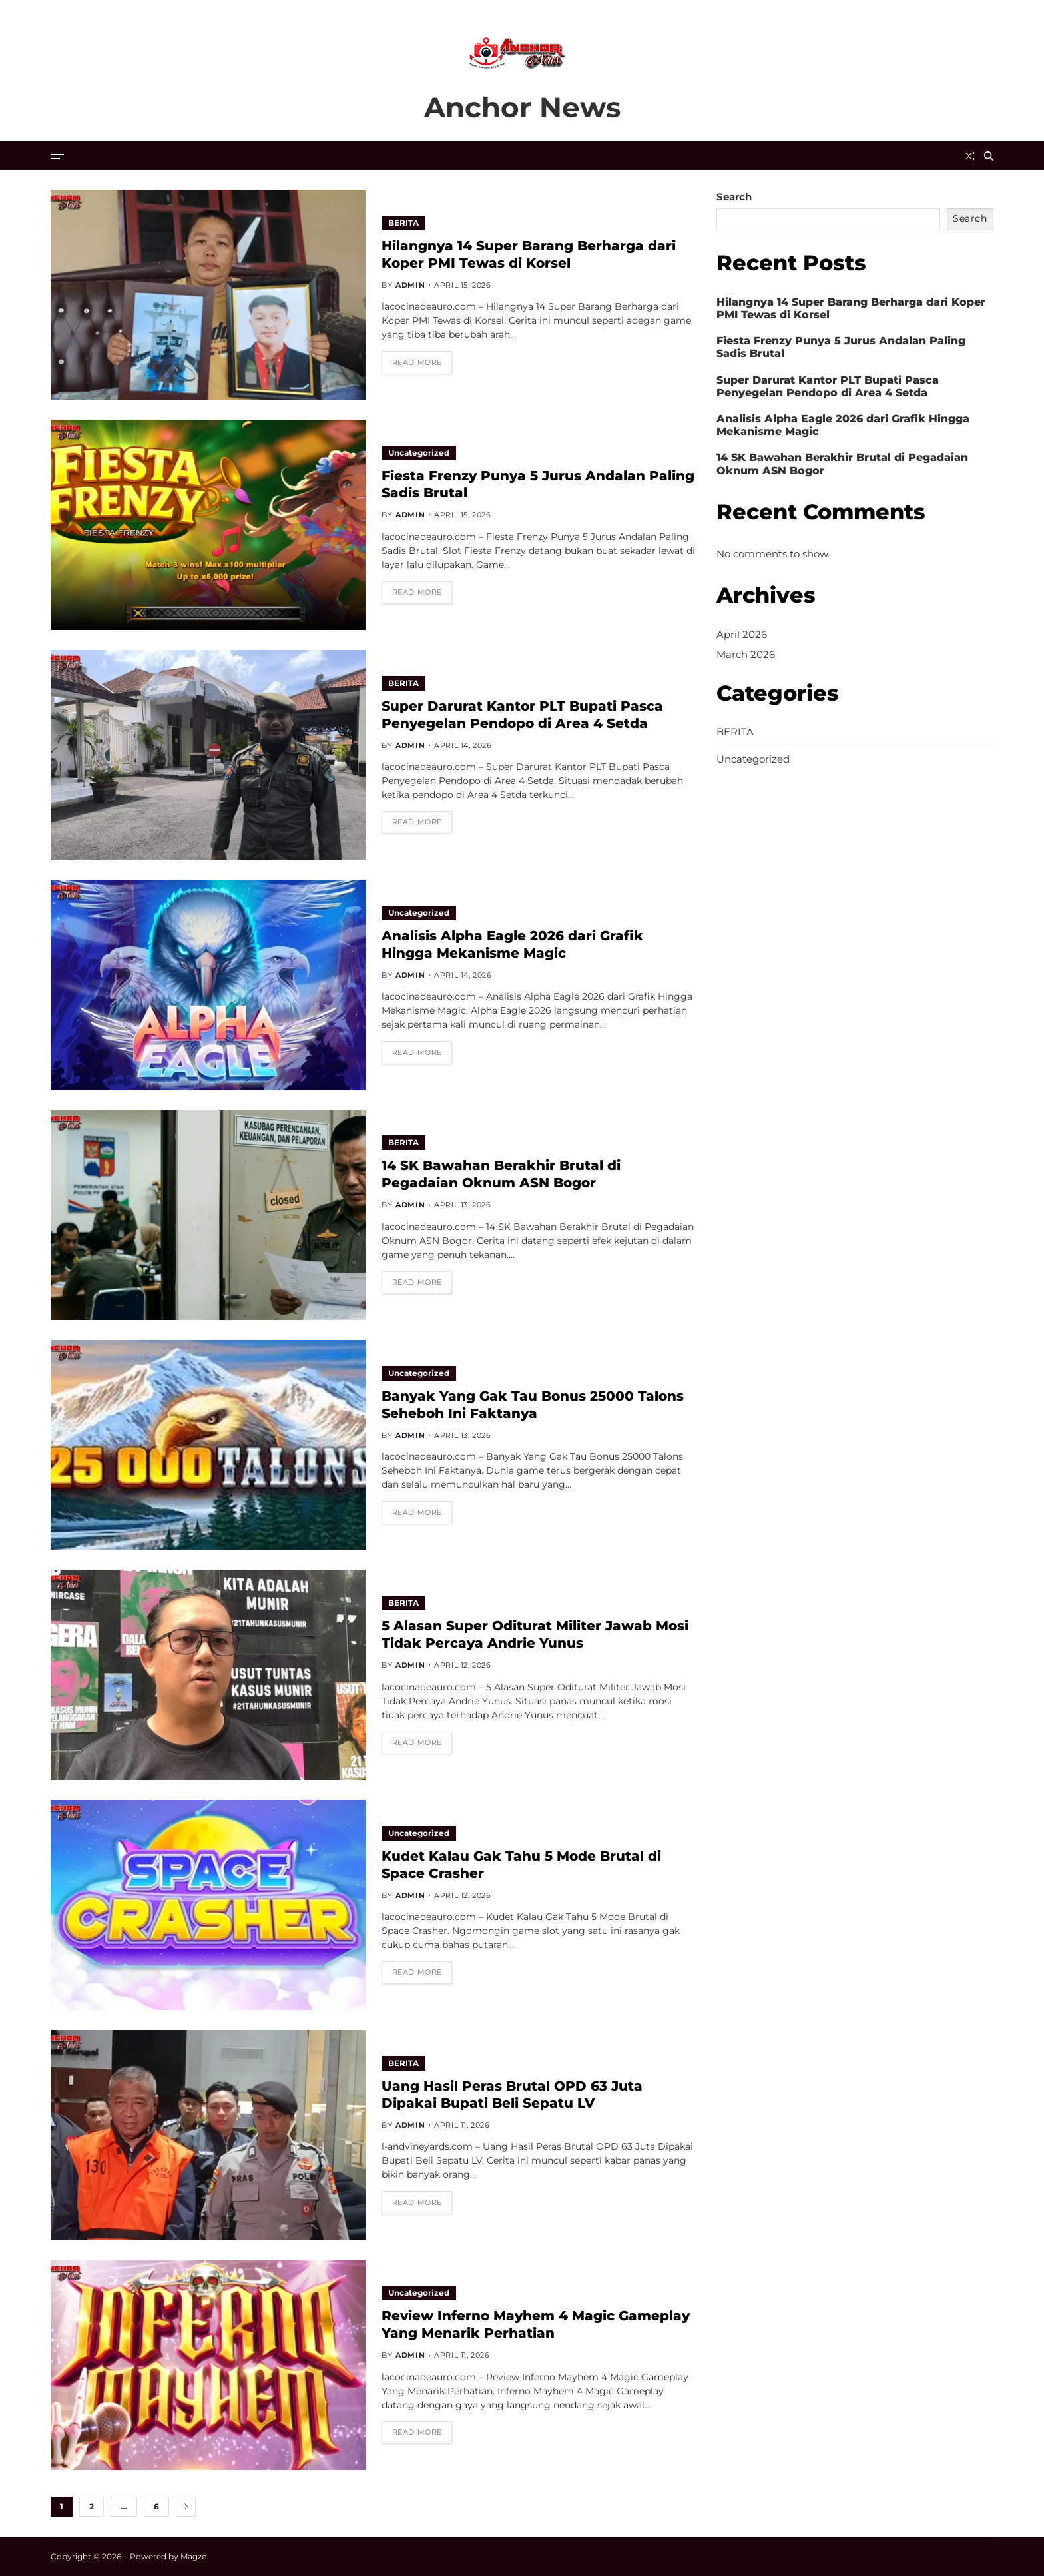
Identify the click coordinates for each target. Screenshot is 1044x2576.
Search (734, 196)
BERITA (403, 223)
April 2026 (741, 634)
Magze (193, 2556)
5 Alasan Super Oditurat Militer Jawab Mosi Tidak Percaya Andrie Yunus (535, 1634)
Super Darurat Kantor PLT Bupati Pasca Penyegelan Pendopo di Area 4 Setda (827, 386)
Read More (417, 362)
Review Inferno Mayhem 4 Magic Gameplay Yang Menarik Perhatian (536, 2324)
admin (410, 285)
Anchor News (522, 107)
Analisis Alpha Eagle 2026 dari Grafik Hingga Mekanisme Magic (842, 425)
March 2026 (745, 654)
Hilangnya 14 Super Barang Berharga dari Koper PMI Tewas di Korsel (850, 308)
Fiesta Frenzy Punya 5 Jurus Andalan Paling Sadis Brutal (840, 347)
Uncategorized (418, 453)
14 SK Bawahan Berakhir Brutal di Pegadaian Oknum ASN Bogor (501, 1174)
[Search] (988, 156)
